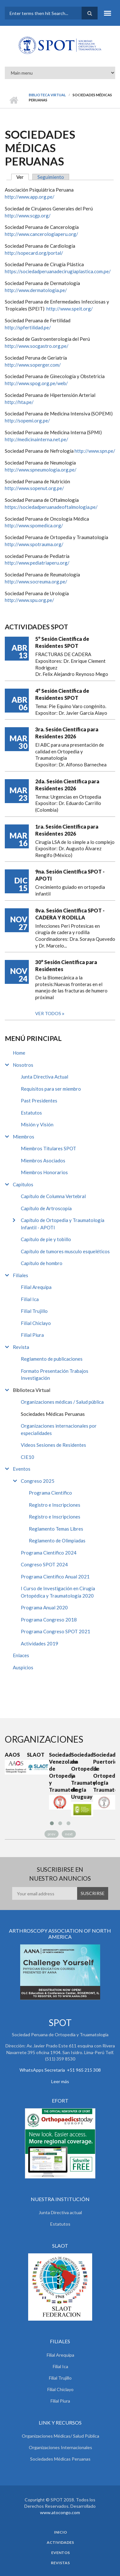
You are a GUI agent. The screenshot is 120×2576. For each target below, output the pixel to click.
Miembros (23, 1136)
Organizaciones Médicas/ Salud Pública (60, 2436)
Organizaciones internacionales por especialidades (59, 1429)
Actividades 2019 (39, 1643)
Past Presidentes (39, 1100)
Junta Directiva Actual (44, 1076)
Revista (21, 1347)
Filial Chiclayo (36, 1323)
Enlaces (21, 1655)
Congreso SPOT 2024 (44, 1564)
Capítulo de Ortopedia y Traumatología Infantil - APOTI (62, 1223)
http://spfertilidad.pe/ (28, 327)
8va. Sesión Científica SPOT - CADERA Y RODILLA (70, 913)
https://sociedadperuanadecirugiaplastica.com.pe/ (58, 271)
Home (19, 1053)
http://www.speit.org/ (69, 308)
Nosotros (23, 1065)
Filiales (20, 1275)
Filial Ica (30, 1299)
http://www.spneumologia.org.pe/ (40, 469)
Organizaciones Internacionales (60, 2447)
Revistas (60, 2563)
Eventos (21, 1469)
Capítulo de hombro (41, 1263)
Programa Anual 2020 (44, 1607)
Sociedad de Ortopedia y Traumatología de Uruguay (82, 1776)
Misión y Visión (37, 1124)
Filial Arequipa (36, 1287)
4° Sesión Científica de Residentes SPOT (62, 694)
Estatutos (31, 1113)
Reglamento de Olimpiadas (57, 1540)
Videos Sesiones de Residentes (53, 1445)
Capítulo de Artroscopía (46, 1208)
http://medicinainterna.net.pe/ (36, 439)
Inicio (13, 100)
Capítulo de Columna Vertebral (53, 1196)
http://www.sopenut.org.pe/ (34, 488)
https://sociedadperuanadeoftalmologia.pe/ (51, 507)
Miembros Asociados (43, 1160)
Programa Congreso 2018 (49, 1619)
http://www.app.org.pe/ (29, 197)
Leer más (60, 2081)
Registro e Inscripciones (54, 1505)
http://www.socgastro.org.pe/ (36, 346)
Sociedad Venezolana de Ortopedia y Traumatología (60, 1772)
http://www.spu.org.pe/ (29, 600)
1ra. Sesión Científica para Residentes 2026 (66, 830)
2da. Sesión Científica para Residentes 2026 (67, 784)
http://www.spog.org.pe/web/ (36, 383)
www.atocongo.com (60, 2512)
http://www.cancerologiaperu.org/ (41, 234)
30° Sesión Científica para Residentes (66, 965)
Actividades (60, 2542)
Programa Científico (50, 1493)
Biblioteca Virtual (47, 95)
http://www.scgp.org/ (28, 215)
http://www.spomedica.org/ (34, 525)
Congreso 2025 (37, 1481)
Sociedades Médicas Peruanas (53, 1414)
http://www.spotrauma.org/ (34, 544)
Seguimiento (50, 177)
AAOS (12, 1755)
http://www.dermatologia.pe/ (36, 290)
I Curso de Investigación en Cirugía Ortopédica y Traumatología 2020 (58, 1592)
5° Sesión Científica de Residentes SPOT (62, 642)
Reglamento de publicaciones (52, 1359)
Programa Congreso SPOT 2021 (55, 1631)
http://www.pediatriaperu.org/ (37, 563)
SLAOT (35, 1755)
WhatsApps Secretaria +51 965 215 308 (60, 2070)
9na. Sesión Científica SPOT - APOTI (70, 875)
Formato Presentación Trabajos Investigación (54, 1374)
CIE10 (27, 1457)
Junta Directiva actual (60, 2212)
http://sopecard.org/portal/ (34, 253)
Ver (22, 177)
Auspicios (23, 1667)
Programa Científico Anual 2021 (55, 1576)
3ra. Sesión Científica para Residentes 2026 (66, 732)
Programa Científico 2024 (48, 1552)
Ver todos (48, 1013)
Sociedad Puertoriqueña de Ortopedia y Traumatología (104, 1772)
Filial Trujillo (34, 1311)
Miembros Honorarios (44, 1172)
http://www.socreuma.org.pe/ (36, 581)
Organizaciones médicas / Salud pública (62, 1402)
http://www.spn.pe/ (95, 451)
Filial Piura (32, 1335)
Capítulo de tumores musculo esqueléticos (65, 1251)
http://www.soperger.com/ (33, 365)
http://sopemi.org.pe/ (27, 420)
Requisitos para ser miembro (51, 1089)
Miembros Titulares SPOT (48, 1148)
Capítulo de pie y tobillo (46, 1239)
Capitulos (23, 1184)
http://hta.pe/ (19, 402)
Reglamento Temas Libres (56, 1529)
